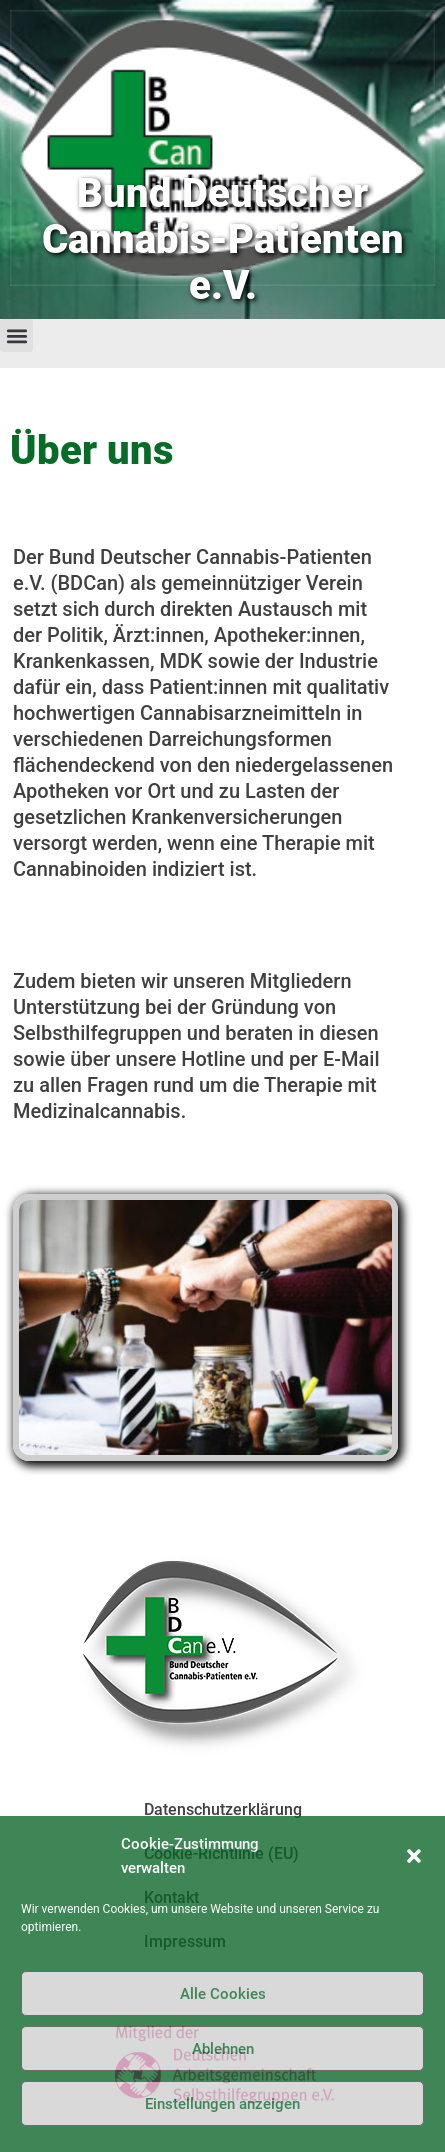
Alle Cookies (223, 1994)
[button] (414, 1856)
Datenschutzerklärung (223, 1809)
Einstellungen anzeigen (222, 2104)
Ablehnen (223, 2049)
